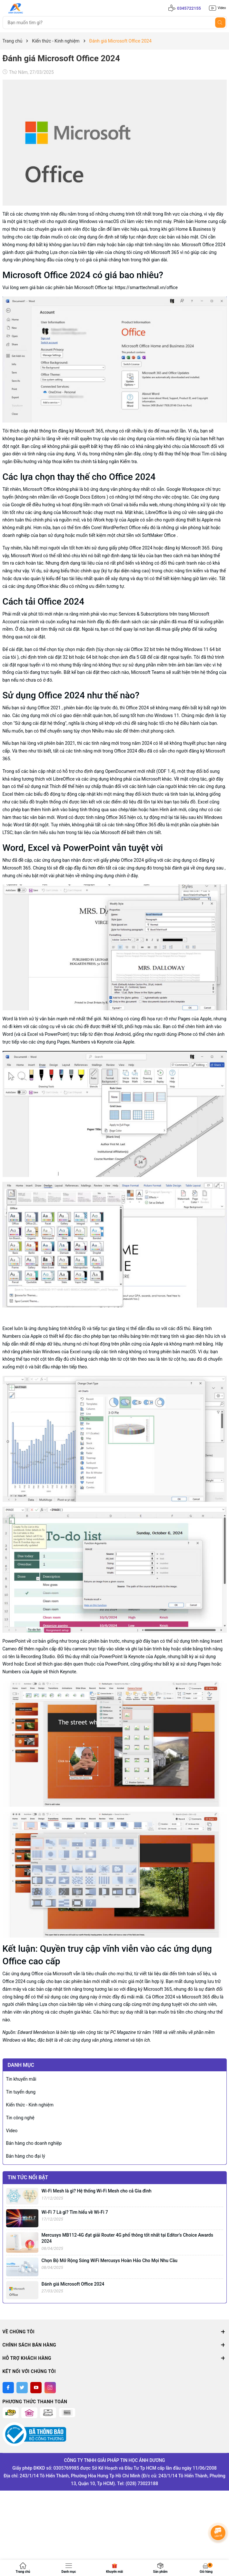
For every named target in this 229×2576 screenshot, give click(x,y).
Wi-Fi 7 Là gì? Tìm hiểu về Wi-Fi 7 (75, 2212)
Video (12, 2130)
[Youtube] (36, 2387)
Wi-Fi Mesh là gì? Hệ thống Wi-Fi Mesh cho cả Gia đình (97, 2190)
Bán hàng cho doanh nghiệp (34, 2143)
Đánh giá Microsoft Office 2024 (73, 2284)
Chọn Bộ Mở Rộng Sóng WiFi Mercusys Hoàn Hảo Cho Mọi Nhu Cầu (109, 2260)
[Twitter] (22, 2387)
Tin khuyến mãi (21, 2079)
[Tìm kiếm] (220, 22)
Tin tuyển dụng (21, 2092)
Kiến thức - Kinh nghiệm (30, 2104)
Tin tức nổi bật (28, 2177)
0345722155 (189, 8)
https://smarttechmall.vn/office (146, 287)
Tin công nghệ (20, 2117)
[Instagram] (50, 2387)
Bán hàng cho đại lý (25, 2156)
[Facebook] (8, 2387)
